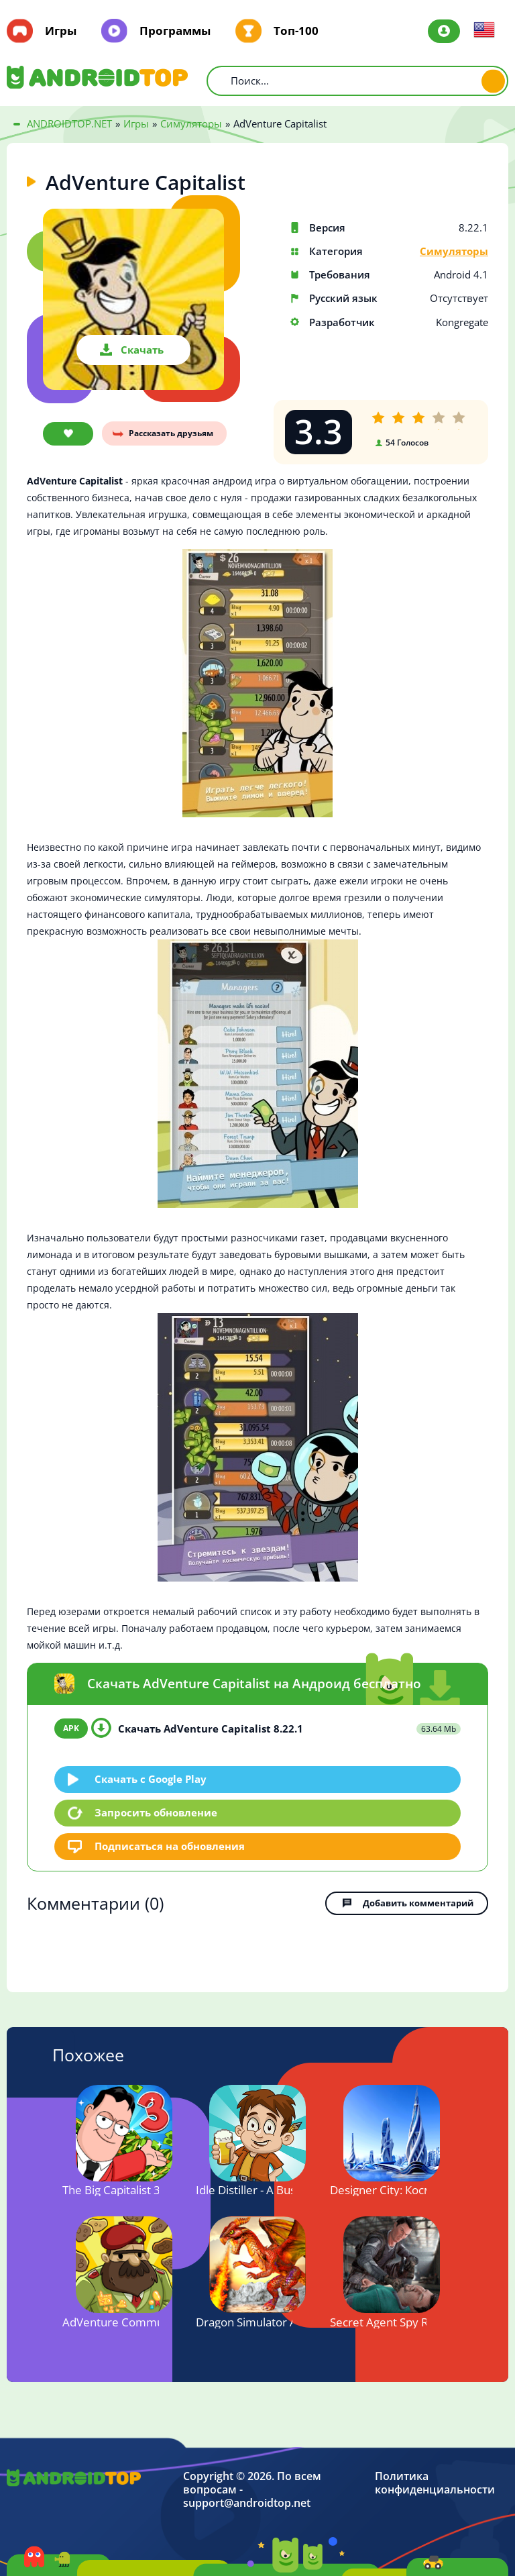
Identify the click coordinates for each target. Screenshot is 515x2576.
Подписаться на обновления (170, 1846)
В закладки (68, 434)
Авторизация (444, 31)
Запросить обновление (156, 1812)
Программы (175, 31)
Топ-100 (296, 31)
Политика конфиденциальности (435, 2483)
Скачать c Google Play (151, 1779)
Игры (60, 31)
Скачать (142, 349)
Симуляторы (454, 251)
